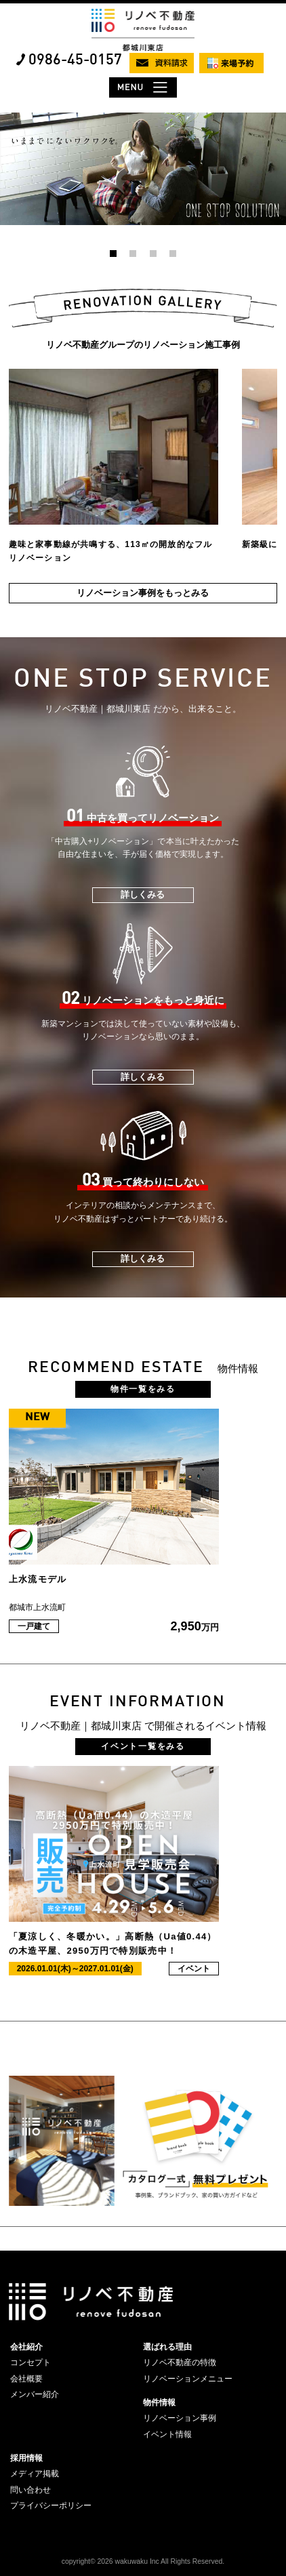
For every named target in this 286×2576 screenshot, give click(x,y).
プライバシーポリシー (50, 2505)
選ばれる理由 (167, 2347)
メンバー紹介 (34, 2394)
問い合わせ (30, 2490)
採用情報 (26, 2458)
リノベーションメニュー (187, 2379)
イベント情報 (167, 2434)
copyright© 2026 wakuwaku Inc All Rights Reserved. (143, 2561)
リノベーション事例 (179, 2418)
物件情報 (159, 2402)
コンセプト (30, 2362)
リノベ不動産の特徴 (179, 2362)
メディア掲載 (34, 2474)
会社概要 (26, 2379)
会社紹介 (26, 2347)
